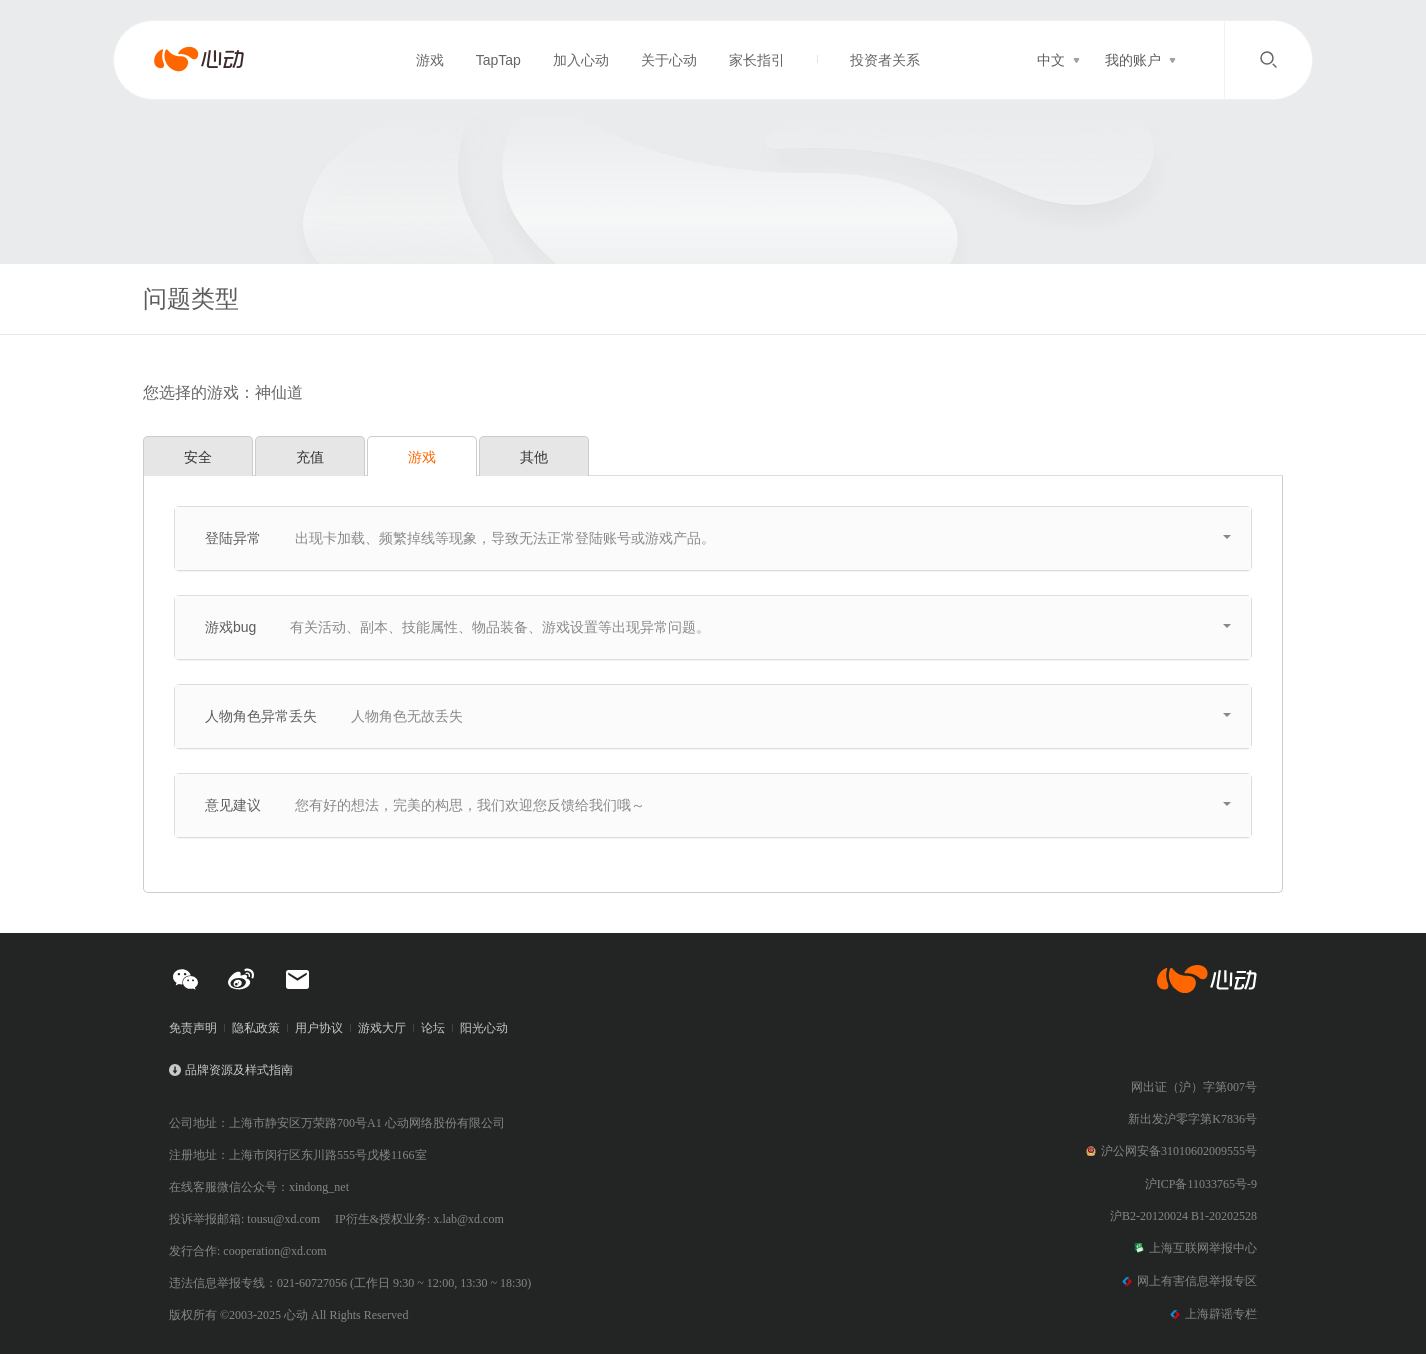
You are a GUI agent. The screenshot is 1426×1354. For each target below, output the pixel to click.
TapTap (498, 60)
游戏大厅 (382, 1028)
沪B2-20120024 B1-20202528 (1183, 1216)
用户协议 (319, 1028)
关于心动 (669, 60)
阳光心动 (484, 1028)
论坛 (433, 1028)
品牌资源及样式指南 (239, 1070)
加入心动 (581, 60)
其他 (534, 457)
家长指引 (757, 60)
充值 (310, 457)
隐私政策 (256, 1028)
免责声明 (193, 1028)
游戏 (430, 60)
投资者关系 (885, 60)
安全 (198, 457)
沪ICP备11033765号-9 (1201, 1184)
